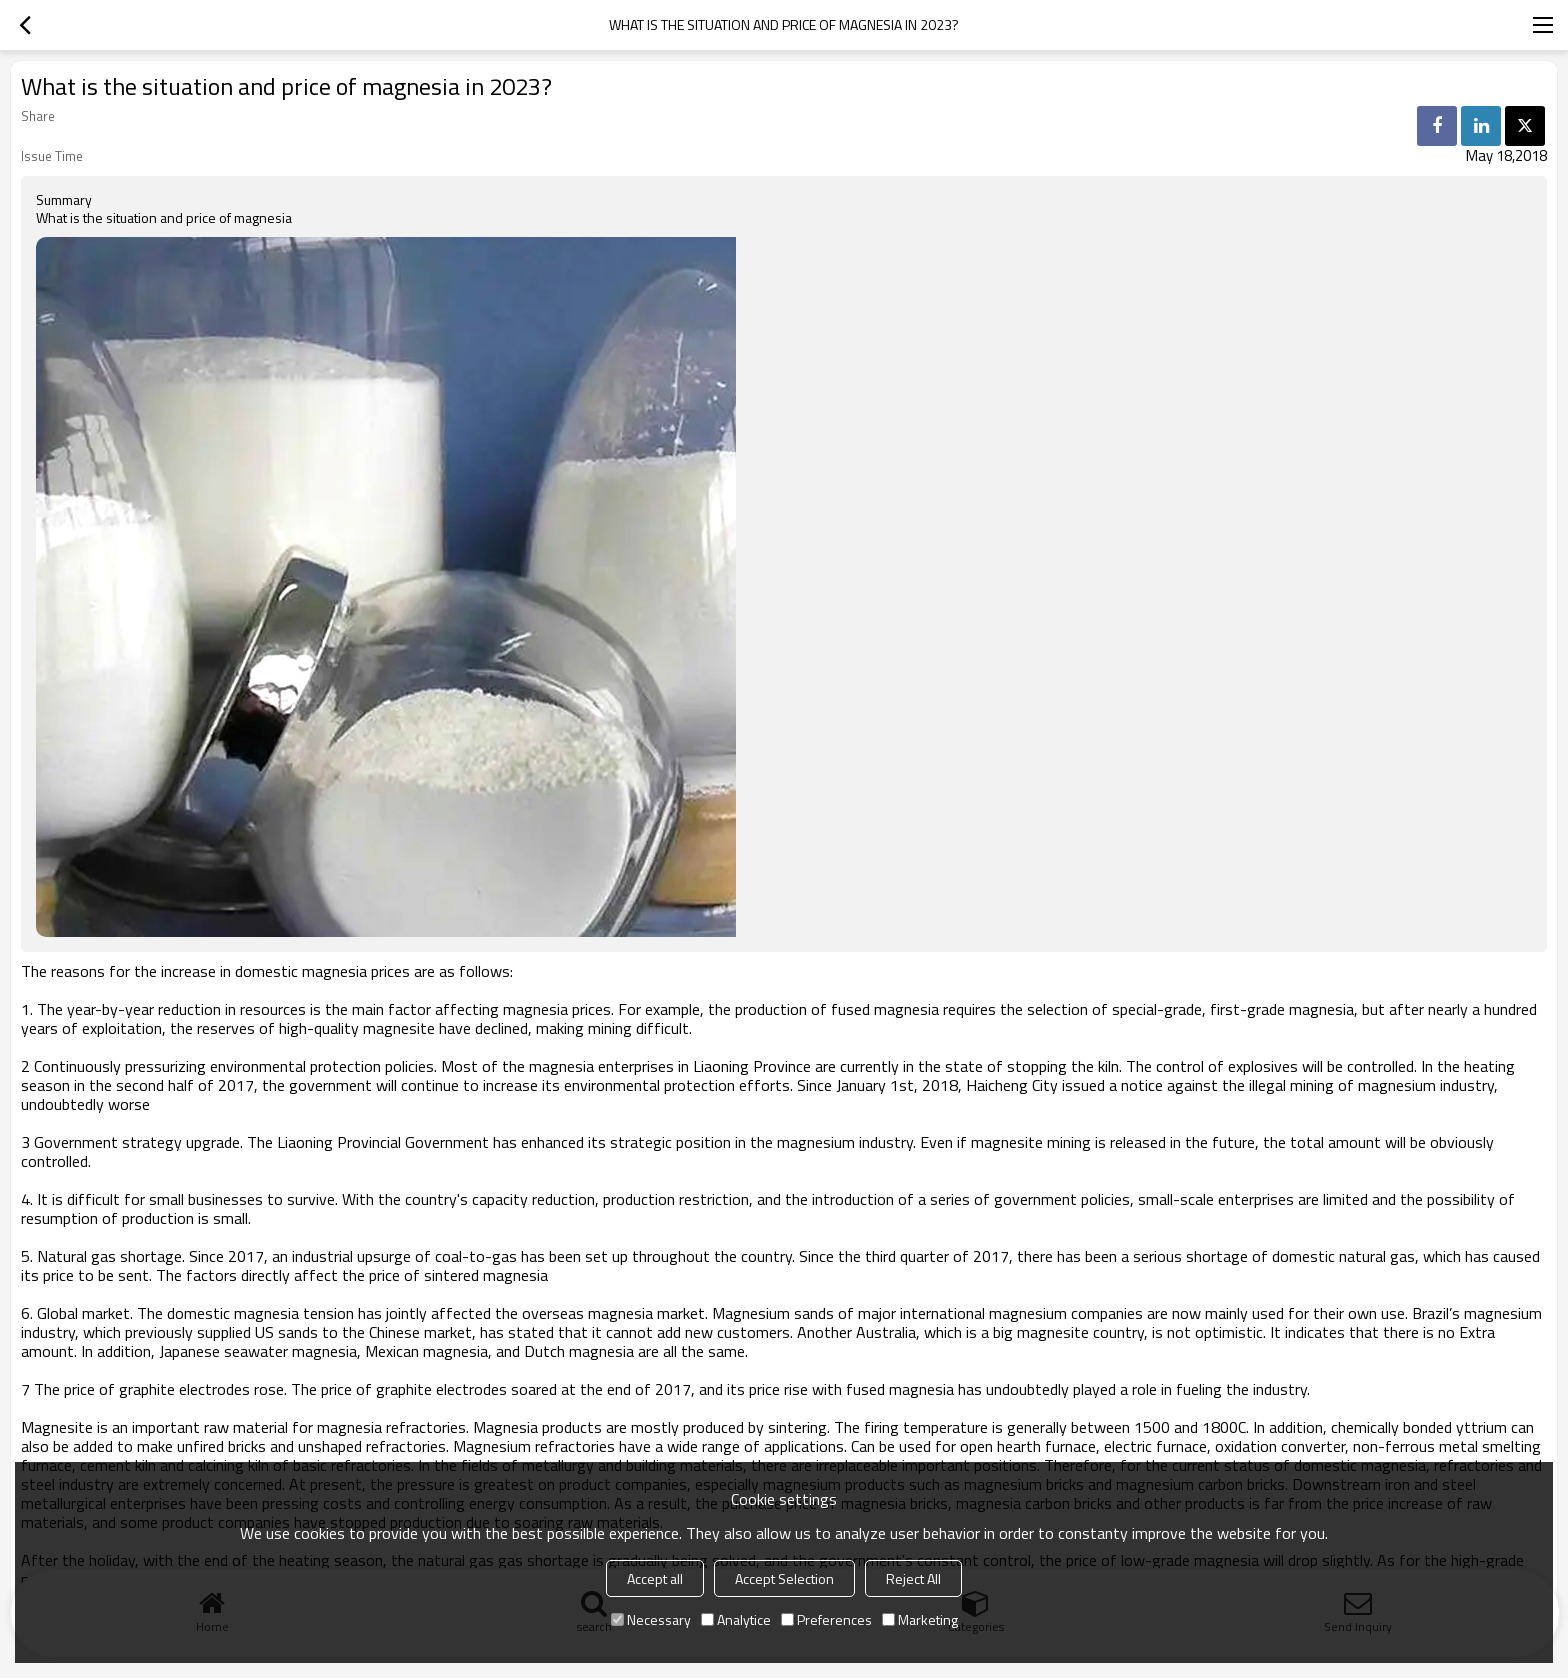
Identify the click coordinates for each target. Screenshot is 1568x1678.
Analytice (736, 1619)
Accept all (655, 1578)
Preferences (826, 1619)
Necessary (651, 1619)
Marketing (920, 1619)
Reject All (913, 1578)
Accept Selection (784, 1578)
